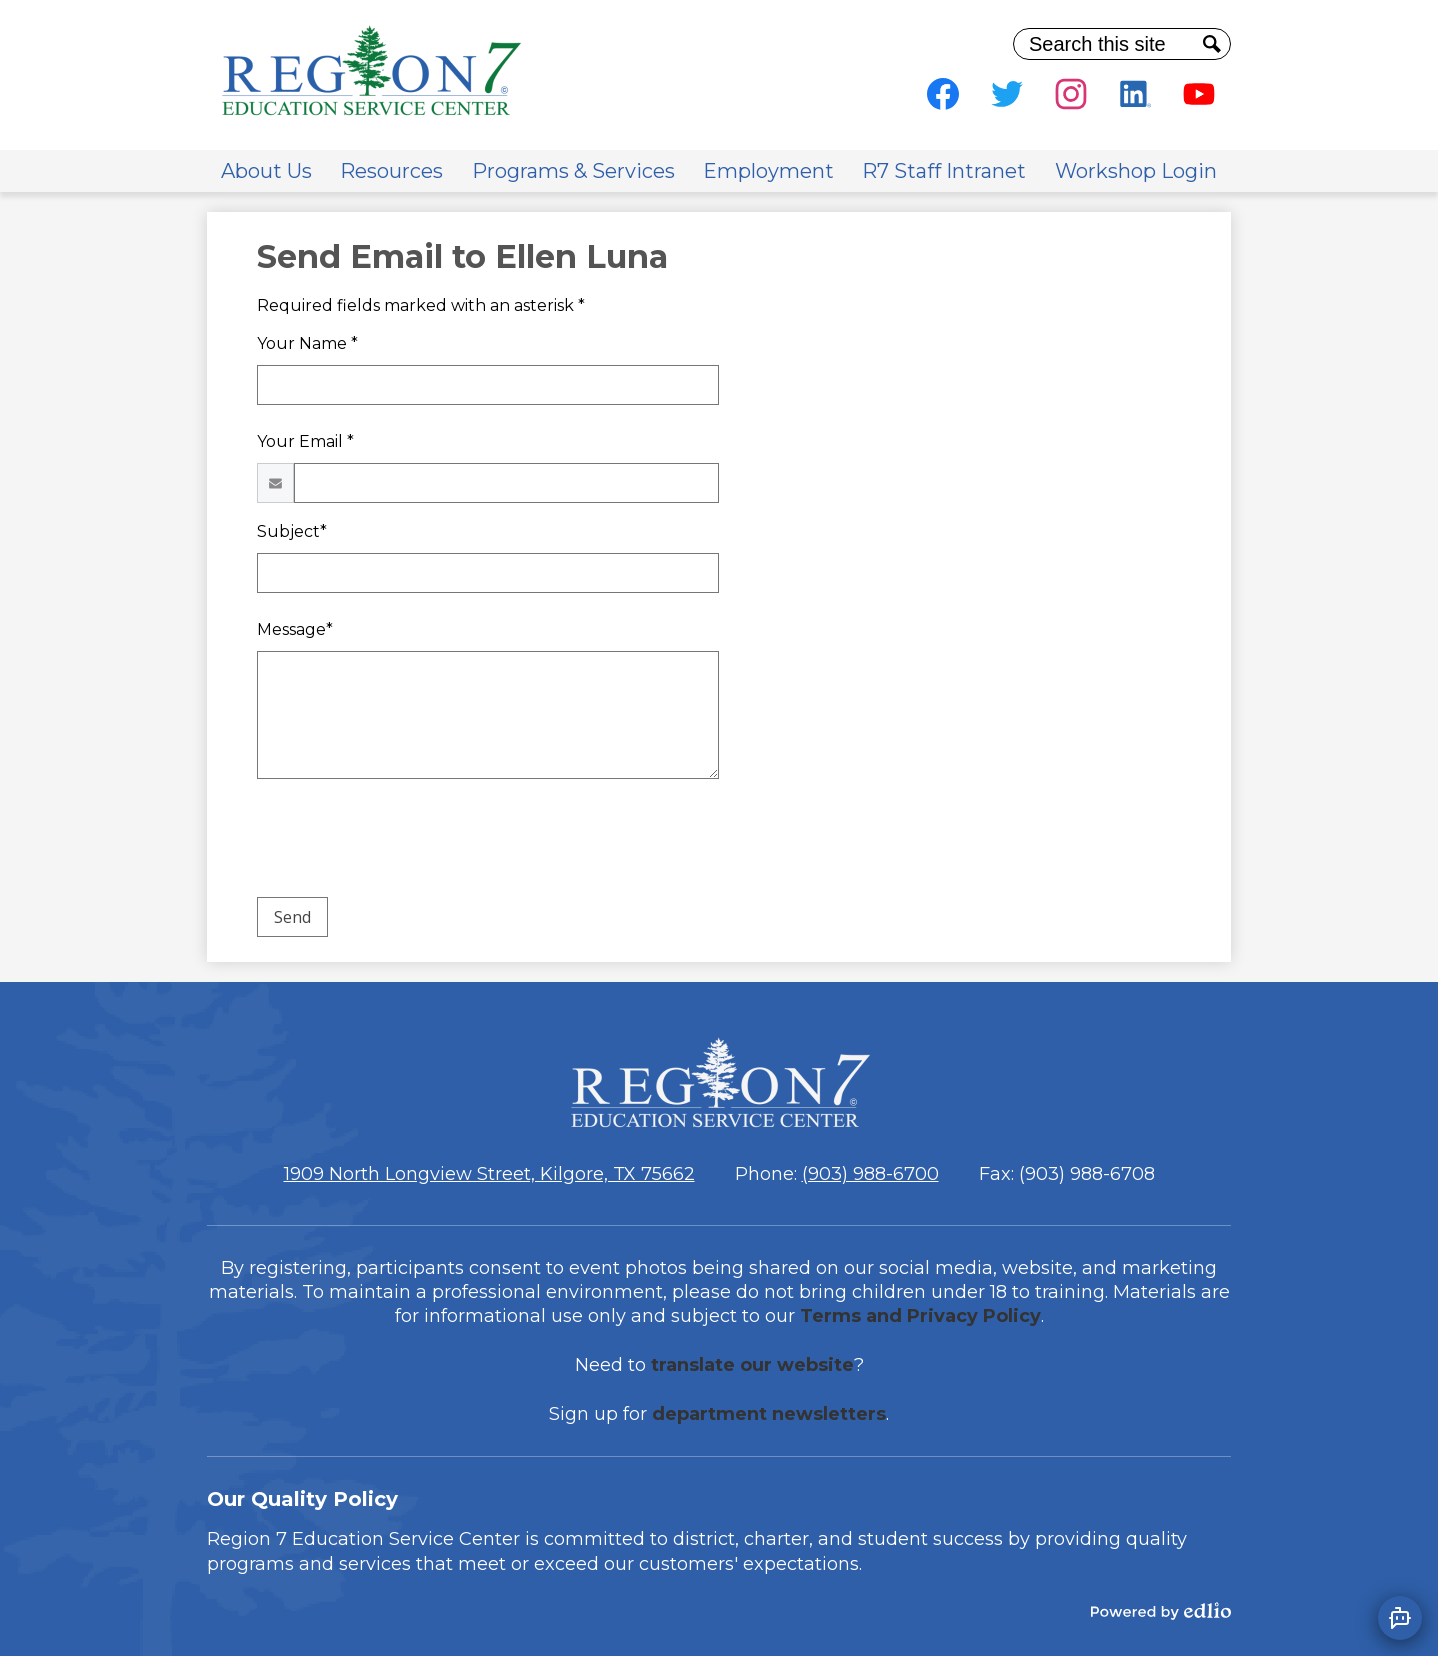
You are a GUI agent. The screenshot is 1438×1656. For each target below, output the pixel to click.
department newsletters (769, 1414)
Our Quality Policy (302, 1499)
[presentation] (409, 842)
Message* (295, 629)
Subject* (292, 531)
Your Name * (307, 343)
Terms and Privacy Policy (920, 1316)
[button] (266, 171)
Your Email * (305, 441)
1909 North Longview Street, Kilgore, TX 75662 (489, 1174)
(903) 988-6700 (870, 1174)
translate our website (752, 1365)
